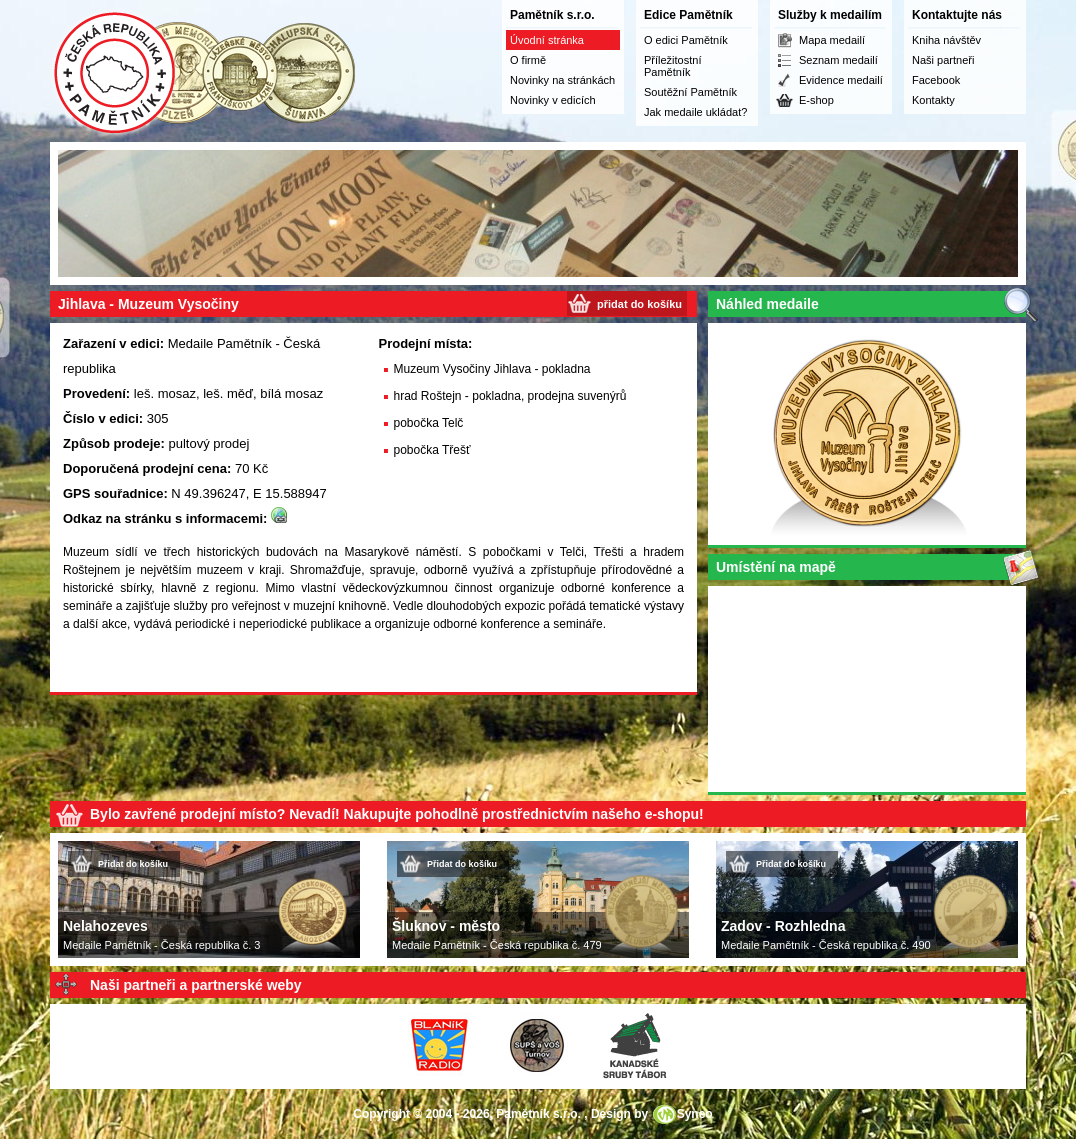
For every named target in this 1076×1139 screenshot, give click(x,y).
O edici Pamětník (686, 40)
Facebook (936, 80)
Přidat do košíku (133, 864)
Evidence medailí (841, 80)
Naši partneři (943, 60)
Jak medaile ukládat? (695, 112)
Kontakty (933, 100)
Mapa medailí (832, 40)
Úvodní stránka (547, 40)
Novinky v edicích (553, 100)
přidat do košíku (639, 304)
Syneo (695, 1114)
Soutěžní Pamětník (690, 92)
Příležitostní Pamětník (672, 66)
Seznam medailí (838, 60)
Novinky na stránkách (562, 80)
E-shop (816, 100)
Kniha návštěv (946, 40)
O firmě (528, 60)
